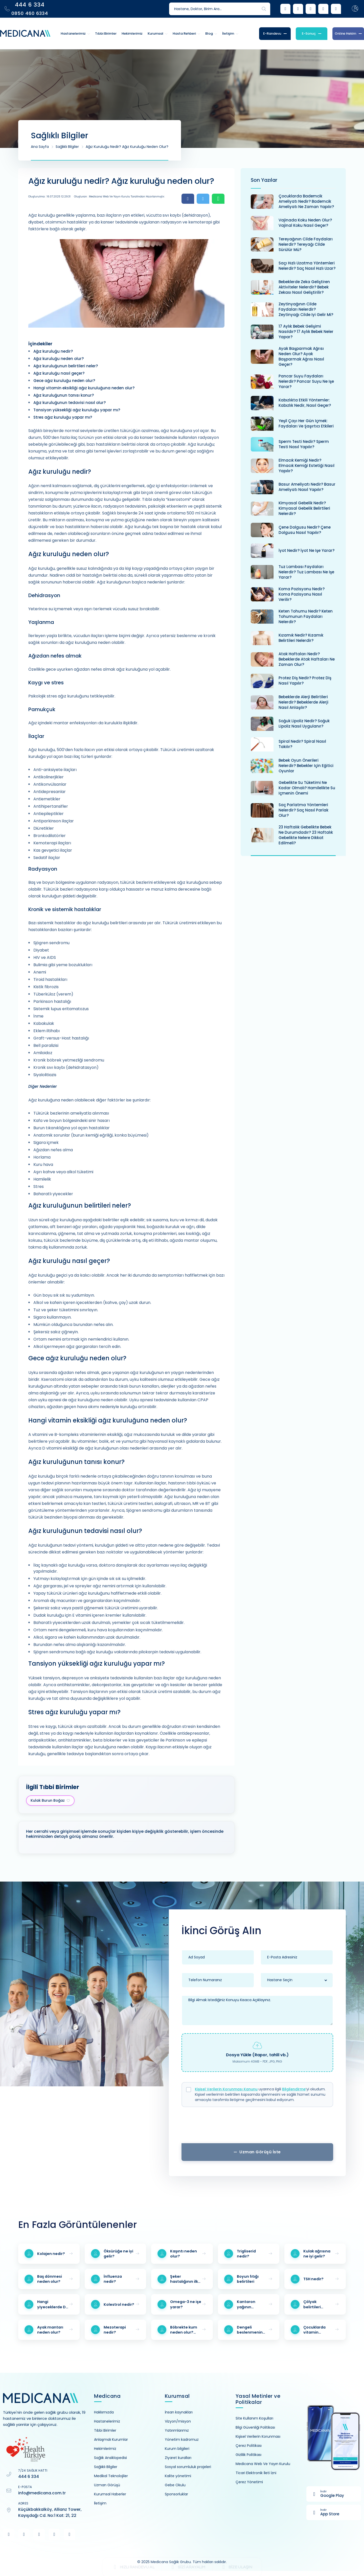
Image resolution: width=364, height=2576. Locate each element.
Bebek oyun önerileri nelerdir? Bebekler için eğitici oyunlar (306, 766)
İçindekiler (40, 344)
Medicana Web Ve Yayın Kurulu (263, 2463)
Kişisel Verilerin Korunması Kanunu (226, 2089)
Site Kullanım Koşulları (254, 2418)
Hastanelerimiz (107, 2421)
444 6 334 (28, 2476)
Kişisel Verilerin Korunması (258, 2436)
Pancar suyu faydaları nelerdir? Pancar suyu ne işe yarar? (306, 381)
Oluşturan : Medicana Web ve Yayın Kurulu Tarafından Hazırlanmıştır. (119, 196)
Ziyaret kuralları (178, 2457)
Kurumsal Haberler (110, 2494)
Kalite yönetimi (178, 2475)
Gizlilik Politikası (248, 2454)
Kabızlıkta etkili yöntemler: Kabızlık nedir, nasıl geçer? (305, 402)
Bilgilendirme (294, 2089)
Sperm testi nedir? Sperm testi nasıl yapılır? (304, 444)
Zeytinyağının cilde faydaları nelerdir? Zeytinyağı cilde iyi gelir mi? (306, 309)
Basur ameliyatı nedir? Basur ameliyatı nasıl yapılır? (307, 487)
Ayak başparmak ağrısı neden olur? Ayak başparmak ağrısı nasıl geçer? (301, 356)
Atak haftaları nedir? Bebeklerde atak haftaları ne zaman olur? (307, 659)
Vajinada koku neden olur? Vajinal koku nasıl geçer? (305, 222)
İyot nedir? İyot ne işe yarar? (306, 550)
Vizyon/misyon (178, 2421)
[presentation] (257, 2127)
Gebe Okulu (175, 2485)
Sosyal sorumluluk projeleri (188, 2466)
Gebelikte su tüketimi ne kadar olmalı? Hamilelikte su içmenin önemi (307, 788)
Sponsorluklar (176, 2494)
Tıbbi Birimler (105, 2430)
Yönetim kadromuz (182, 2439)
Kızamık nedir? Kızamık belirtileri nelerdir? (301, 637)
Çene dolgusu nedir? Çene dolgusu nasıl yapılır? (305, 530)
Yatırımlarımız (177, 2430)
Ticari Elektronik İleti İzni (256, 2472)
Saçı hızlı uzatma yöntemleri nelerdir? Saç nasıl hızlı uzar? (307, 265)
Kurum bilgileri (177, 2448)
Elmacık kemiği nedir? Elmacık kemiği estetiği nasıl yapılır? (306, 465)
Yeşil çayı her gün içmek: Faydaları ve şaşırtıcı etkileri (306, 423)
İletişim (100, 2503)
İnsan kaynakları (179, 2412)
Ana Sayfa (40, 146)
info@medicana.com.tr (42, 2493)
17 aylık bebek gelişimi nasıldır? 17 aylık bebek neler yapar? (306, 332)
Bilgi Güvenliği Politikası (255, 2427)
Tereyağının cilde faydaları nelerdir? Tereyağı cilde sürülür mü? (306, 244)
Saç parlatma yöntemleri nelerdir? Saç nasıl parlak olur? (303, 810)
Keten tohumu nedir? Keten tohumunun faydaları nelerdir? (306, 616)
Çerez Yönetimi (249, 2481)
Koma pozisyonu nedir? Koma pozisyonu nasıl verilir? (302, 594)
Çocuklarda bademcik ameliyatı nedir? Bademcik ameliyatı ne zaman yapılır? (306, 201)
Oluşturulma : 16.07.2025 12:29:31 (49, 196)
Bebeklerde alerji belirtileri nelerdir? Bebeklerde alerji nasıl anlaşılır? (303, 702)
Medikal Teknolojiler (111, 2475)
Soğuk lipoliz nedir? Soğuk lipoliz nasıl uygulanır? (304, 723)
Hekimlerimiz (105, 2448)
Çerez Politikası (249, 2445)
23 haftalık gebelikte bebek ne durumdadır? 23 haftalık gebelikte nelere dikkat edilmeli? (306, 835)
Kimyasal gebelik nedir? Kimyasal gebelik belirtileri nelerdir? (304, 508)
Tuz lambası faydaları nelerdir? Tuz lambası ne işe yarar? (306, 572)
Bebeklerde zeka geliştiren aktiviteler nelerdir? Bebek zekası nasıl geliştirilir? (304, 287)
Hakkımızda (104, 2412)
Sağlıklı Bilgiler (67, 146)
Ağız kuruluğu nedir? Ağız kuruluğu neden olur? (127, 146)
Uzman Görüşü (107, 2485)
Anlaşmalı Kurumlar (111, 2439)
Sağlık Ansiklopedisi (110, 2457)
